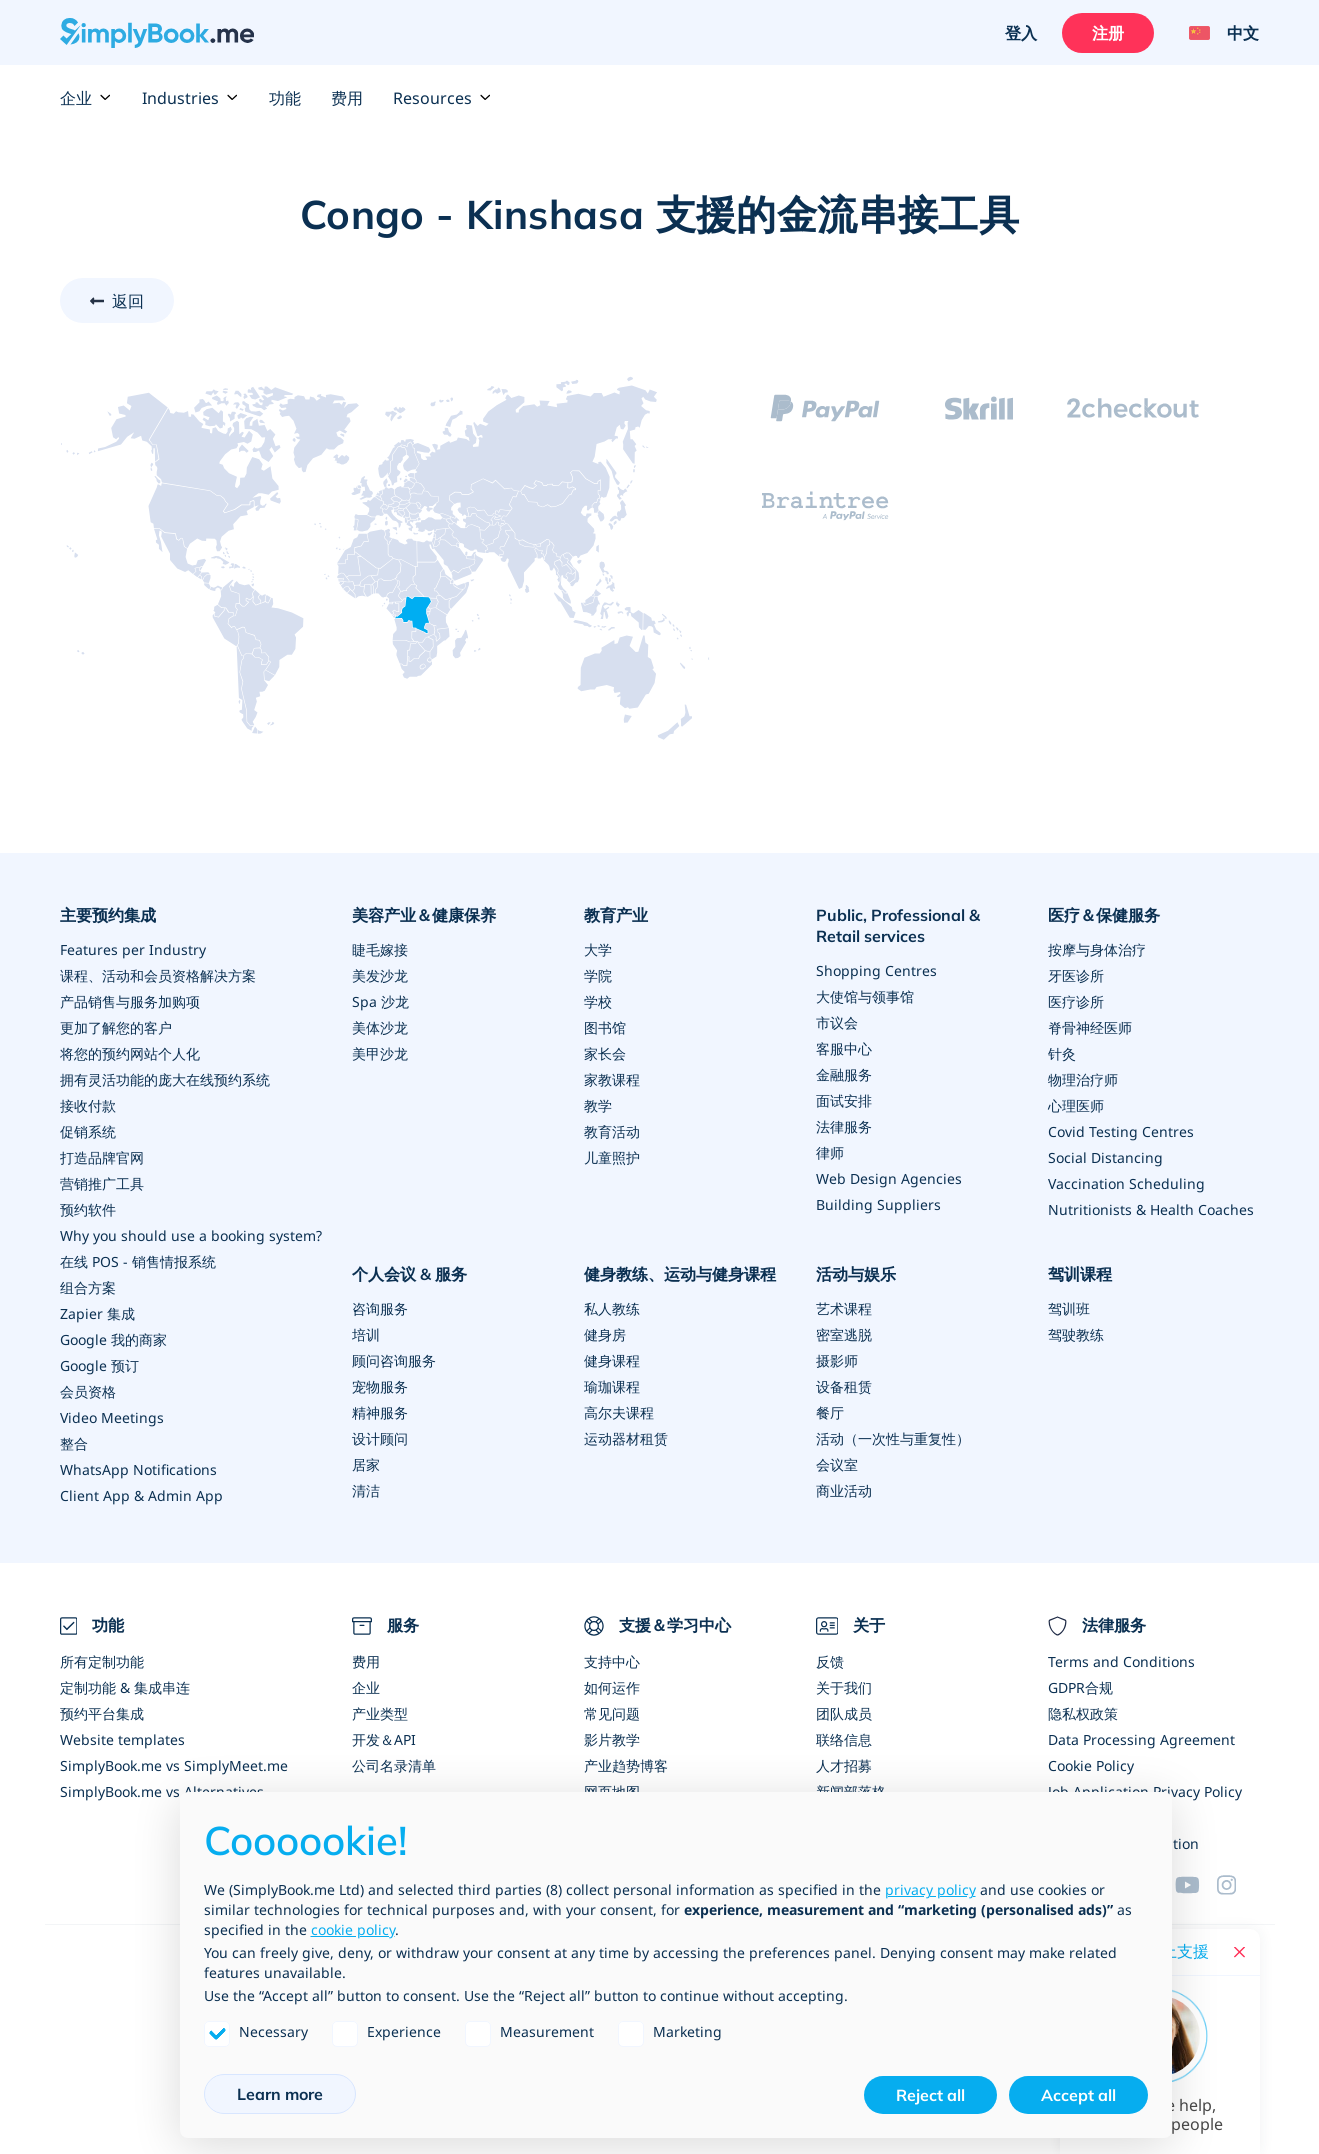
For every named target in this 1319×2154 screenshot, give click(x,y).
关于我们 (844, 1687)
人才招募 (844, 1765)
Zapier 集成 (97, 1313)
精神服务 (380, 1412)
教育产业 (616, 915)
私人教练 (612, 1308)
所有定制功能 (102, 1661)
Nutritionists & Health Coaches (1151, 1209)
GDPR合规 (1080, 1687)
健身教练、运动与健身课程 (680, 1274)
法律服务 (844, 1126)
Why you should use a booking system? (191, 1235)
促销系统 (88, 1131)
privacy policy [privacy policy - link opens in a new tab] (930, 1889)
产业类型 (380, 1713)
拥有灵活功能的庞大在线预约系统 (165, 1079)
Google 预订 (99, 1365)
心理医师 (1076, 1105)
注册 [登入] (1108, 33)
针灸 (1062, 1053)
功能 (285, 98)
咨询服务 (380, 1308)
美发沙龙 (380, 975)
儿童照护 (612, 1157)
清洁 (366, 1490)
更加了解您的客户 (116, 1027)
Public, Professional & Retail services (898, 925)
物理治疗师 (1083, 1079)
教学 (598, 1105)
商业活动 (844, 1490)
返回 (128, 301)
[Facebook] (1238, 1885)
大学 (598, 949)
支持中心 (612, 1661)
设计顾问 (380, 1438)
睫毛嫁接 (380, 949)
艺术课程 (844, 1308)
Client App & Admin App (141, 1495)
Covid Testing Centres (1121, 1131)
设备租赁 (844, 1386)
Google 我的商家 (113, 1339)
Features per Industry (133, 949)
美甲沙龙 (380, 1053)
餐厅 (830, 1412)
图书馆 (605, 1027)
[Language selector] (1216, 33)
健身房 (605, 1334)
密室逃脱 (844, 1334)
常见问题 (612, 1713)
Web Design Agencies (889, 1178)
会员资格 (88, 1391)
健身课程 (612, 1360)
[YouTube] (1196, 1885)
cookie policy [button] (353, 1929)
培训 (366, 1334)
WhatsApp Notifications (138, 1469)
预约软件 (88, 1209)
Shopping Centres (876, 970)
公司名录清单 (394, 1765)
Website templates (122, 1739)
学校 (598, 1001)
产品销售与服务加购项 (130, 1001)
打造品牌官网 (102, 1157)
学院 (598, 975)
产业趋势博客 (626, 1765)
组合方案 (88, 1287)
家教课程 (612, 1079)
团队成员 (844, 1713)
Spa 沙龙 (380, 1001)
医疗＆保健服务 (1104, 915)
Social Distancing (1105, 1157)
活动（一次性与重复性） (893, 1438)
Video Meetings (112, 1417)
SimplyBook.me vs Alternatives (162, 1791)
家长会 (605, 1053)
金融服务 (844, 1074)
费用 (347, 98)
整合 (74, 1443)
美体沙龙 (380, 1027)
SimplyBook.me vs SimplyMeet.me (174, 1765)
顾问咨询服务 (394, 1360)
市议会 (837, 1022)
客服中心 (844, 1048)
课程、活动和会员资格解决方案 (158, 975)
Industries (190, 98)
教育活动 (612, 1131)
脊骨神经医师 (1090, 1027)
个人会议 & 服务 (409, 1274)
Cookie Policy (1091, 1765)
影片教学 (612, 1739)
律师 (830, 1152)
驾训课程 (1080, 1274)
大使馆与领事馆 (865, 996)
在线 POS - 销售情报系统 (138, 1261)
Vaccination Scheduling (1126, 1183)
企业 (86, 98)
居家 (366, 1464)
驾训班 (1069, 1308)
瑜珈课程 (612, 1386)
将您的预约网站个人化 (130, 1053)
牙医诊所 (1076, 975)
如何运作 (612, 1687)
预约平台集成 (102, 1713)
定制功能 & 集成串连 (125, 1687)
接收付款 (88, 1105)
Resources (442, 98)
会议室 (837, 1464)
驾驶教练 (1076, 1334)
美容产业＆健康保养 (424, 915)
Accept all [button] (1078, 2095)
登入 (1021, 33)
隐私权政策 (1083, 1713)
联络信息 (844, 1739)
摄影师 (837, 1360)
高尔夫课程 (619, 1412)
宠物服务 (380, 1386)
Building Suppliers (878, 1204)
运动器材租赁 (626, 1438)
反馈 (830, 1661)
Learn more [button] (280, 2094)
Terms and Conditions (1121, 1661)
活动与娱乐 (856, 1274)
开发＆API (384, 1739)
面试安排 (844, 1100)
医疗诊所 (1076, 1001)
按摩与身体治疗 (1097, 949)
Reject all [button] (930, 2095)
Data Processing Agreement (1141, 1739)
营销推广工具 (102, 1183)
